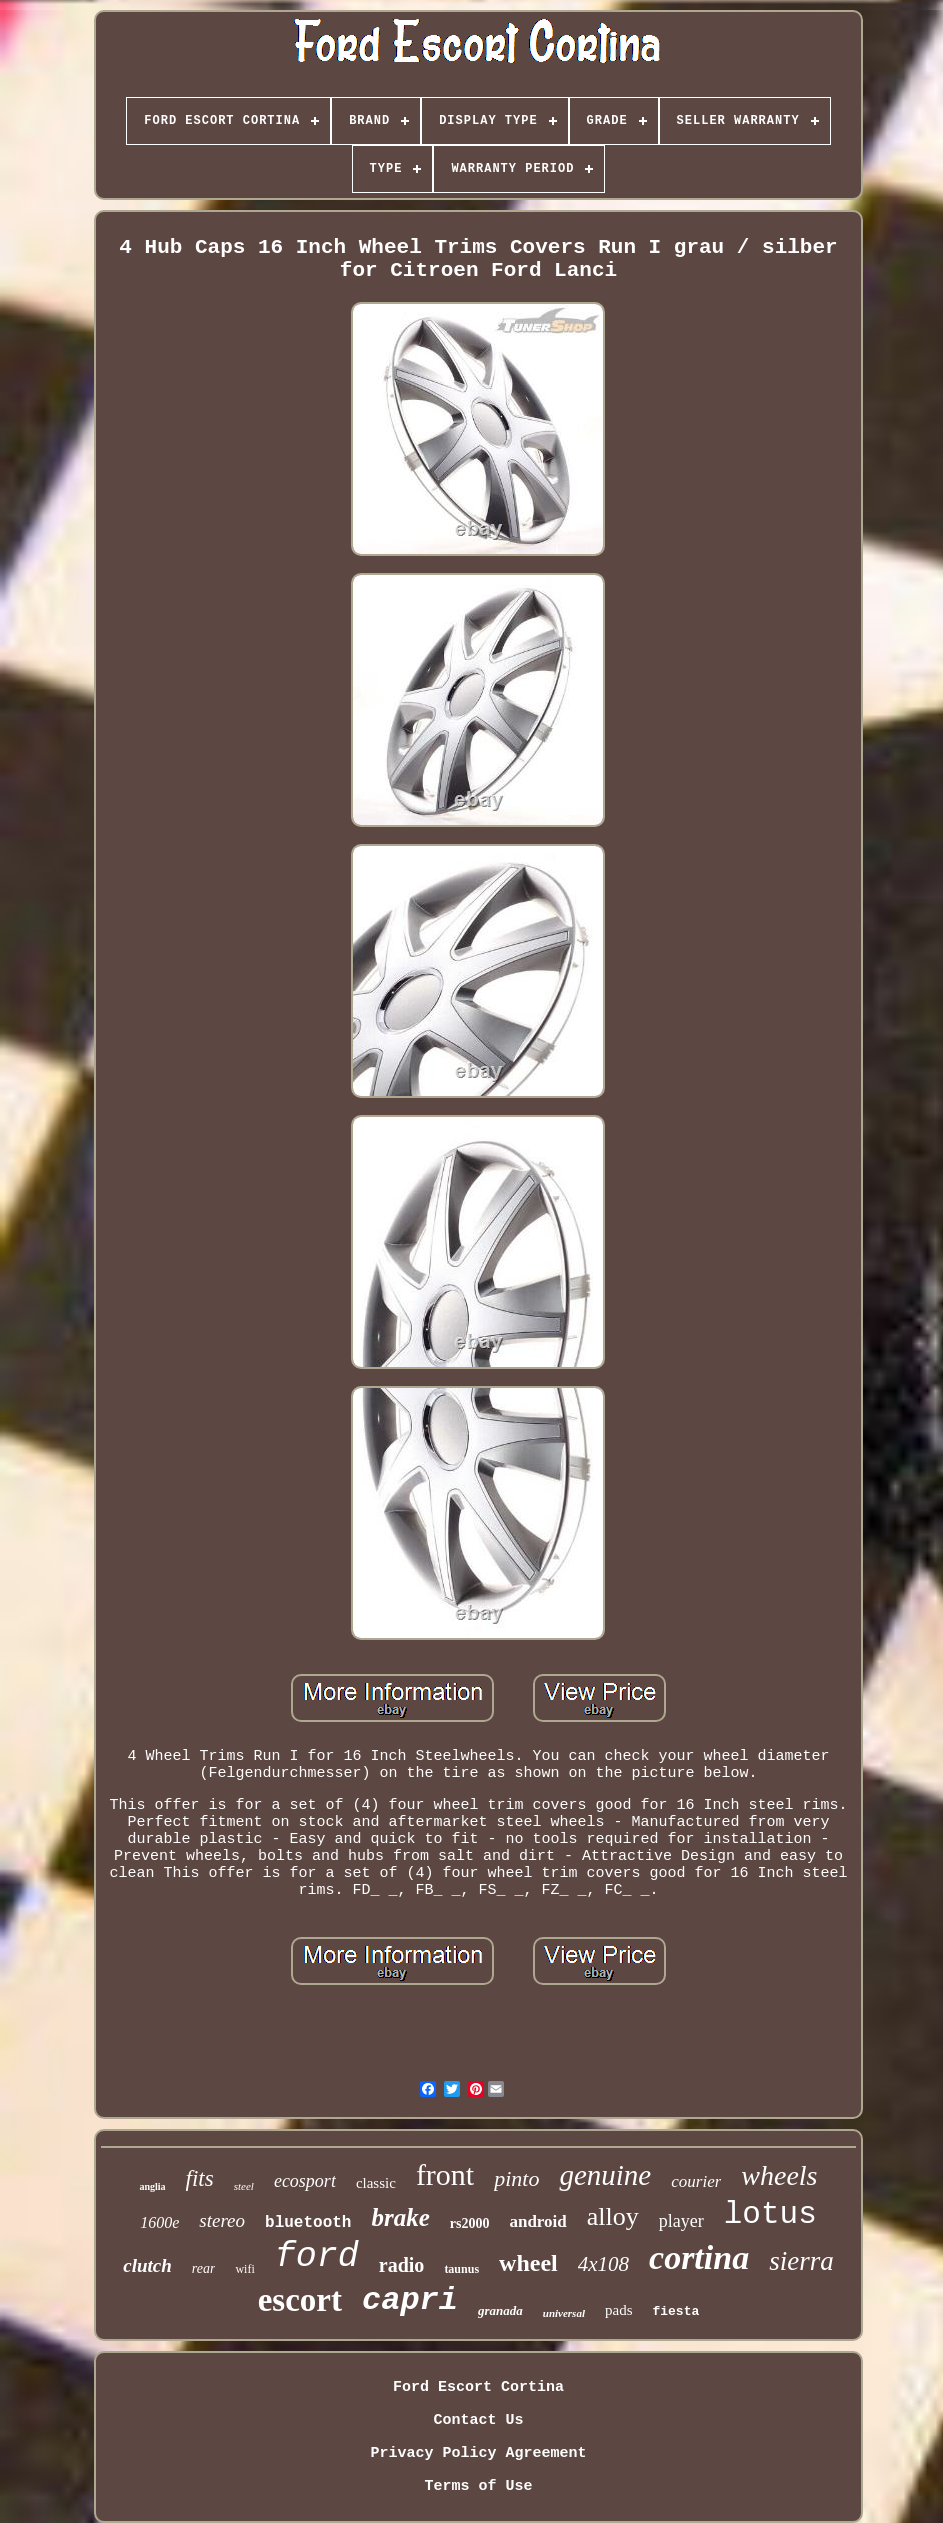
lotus (770, 2214)
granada (500, 2310)
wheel (528, 2263)
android (537, 2221)
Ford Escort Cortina (478, 2387)
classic (376, 2183)
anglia (152, 2186)
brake (400, 2217)
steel (244, 2186)
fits (200, 2178)
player (681, 2221)
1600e (159, 2222)
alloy (613, 2216)
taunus (461, 2269)
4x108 (603, 2264)
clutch (147, 2265)
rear (204, 2268)
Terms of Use (478, 2486)
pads (619, 2310)
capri (410, 2300)
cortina (699, 2257)
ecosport (305, 2181)
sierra (801, 2261)
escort (300, 2300)
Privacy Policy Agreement (478, 2453)
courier (696, 2181)
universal (564, 2313)
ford (317, 2257)
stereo (222, 2220)
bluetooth (308, 2223)
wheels (779, 2175)
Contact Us (478, 2420)
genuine (605, 2175)
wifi (244, 2269)
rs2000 (470, 2223)
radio (402, 2265)
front (445, 2174)
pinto (516, 2178)
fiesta (675, 2311)
